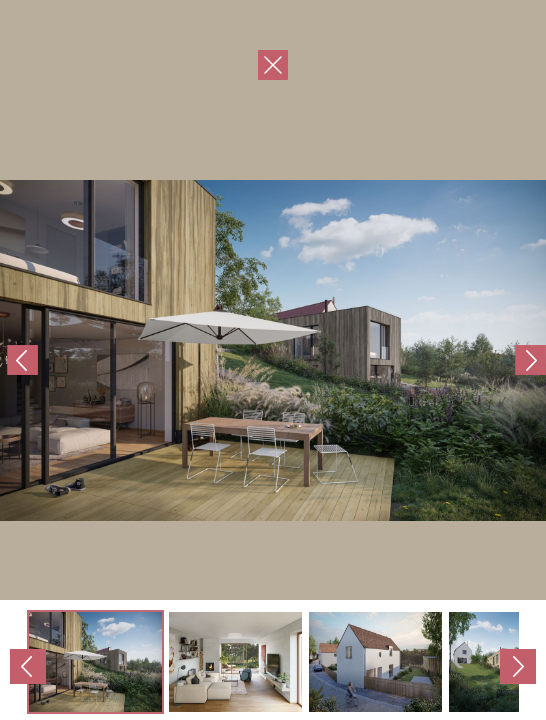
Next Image (409, 360)
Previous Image (136, 360)
